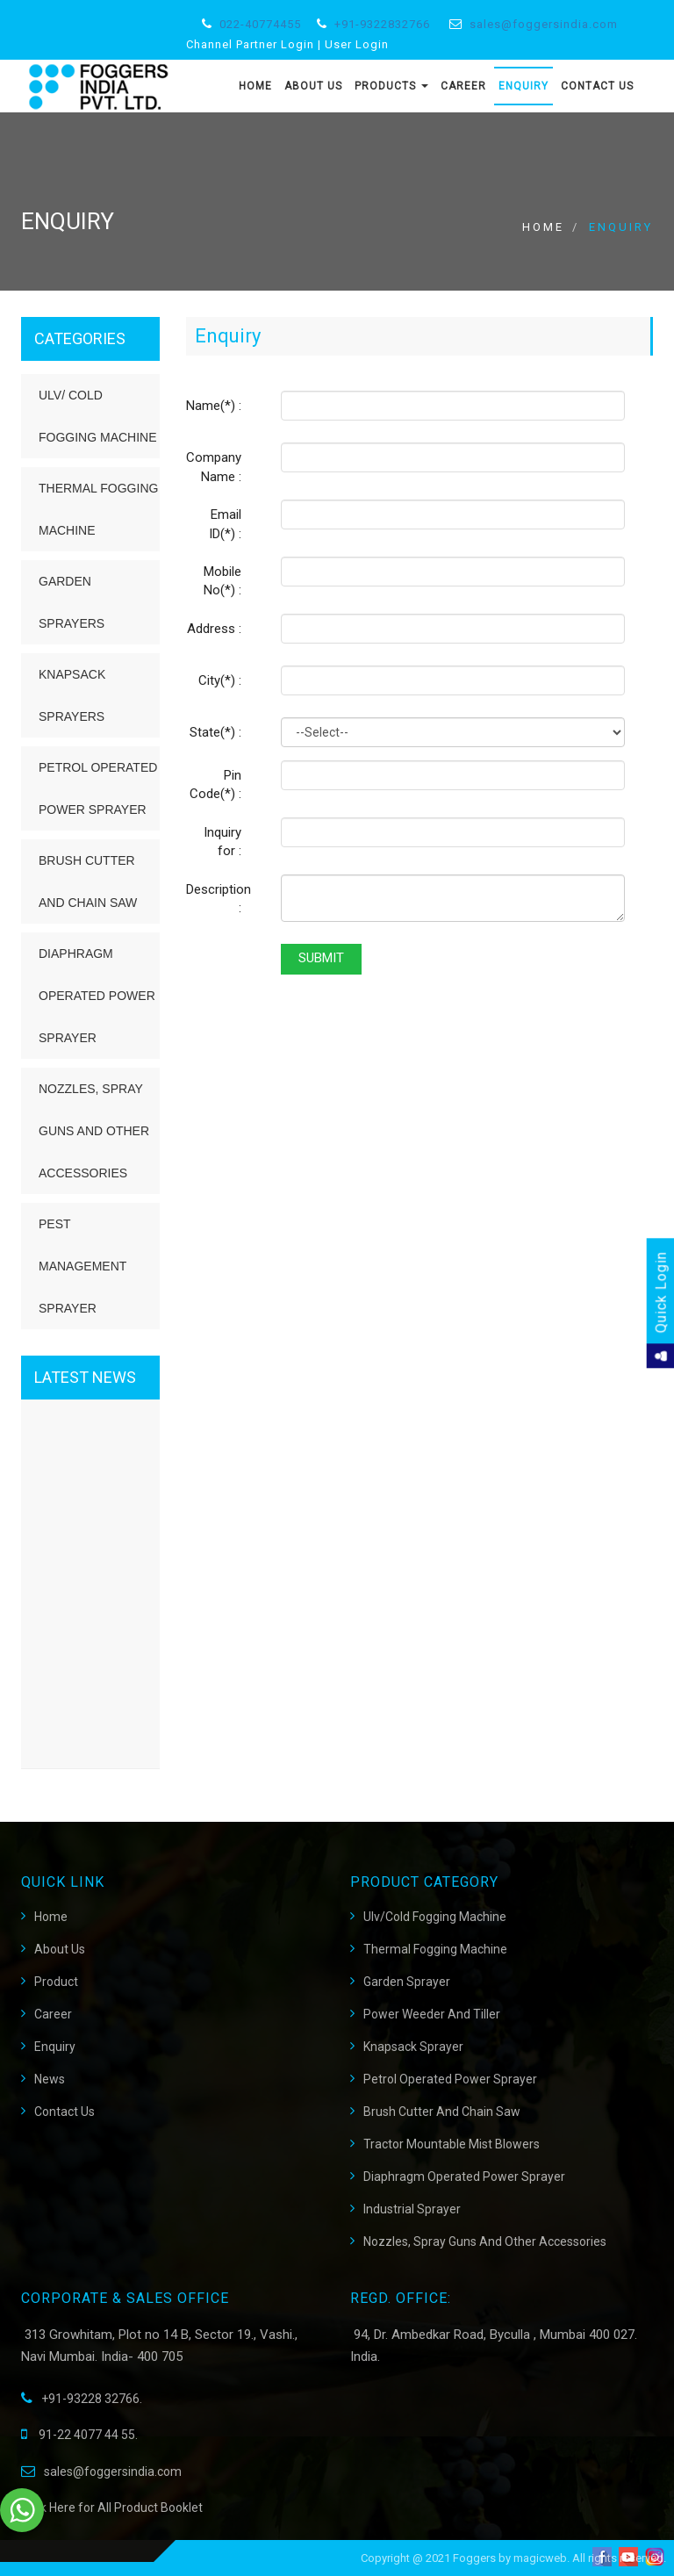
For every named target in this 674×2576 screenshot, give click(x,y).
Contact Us (597, 86)
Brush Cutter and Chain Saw (88, 881)
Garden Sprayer (406, 1982)
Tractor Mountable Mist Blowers (451, 2144)
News (49, 2079)
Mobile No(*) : (222, 581)
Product (56, 1982)
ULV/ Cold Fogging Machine (98, 416)
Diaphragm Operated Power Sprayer (97, 995)
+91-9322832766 (382, 24)
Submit (321, 958)
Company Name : (213, 467)
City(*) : (219, 680)
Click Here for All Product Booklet (112, 2507)
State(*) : (215, 732)
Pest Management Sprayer (82, 1266)
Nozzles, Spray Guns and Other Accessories (94, 1131)
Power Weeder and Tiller (431, 2014)
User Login (357, 44)
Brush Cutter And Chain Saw (441, 2112)
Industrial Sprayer (412, 2209)
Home (255, 86)
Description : (218, 898)
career (53, 2014)
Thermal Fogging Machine (98, 509)
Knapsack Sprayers (72, 695)
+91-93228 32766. (81, 2399)
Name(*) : (213, 406)
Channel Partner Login (250, 44)
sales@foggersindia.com (544, 24)
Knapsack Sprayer (413, 2047)
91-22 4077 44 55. (79, 2435)
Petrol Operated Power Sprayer (98, 788)
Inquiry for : (222, 841)
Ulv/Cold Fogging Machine (434, 1917)
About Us (313, 86)
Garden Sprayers (71, 602)
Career (463, 86)
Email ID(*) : (225, 524)
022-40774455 (260, 24)
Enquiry (523, 86)
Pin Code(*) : (215, 784)
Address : (214, 629)
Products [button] (391, 86)
